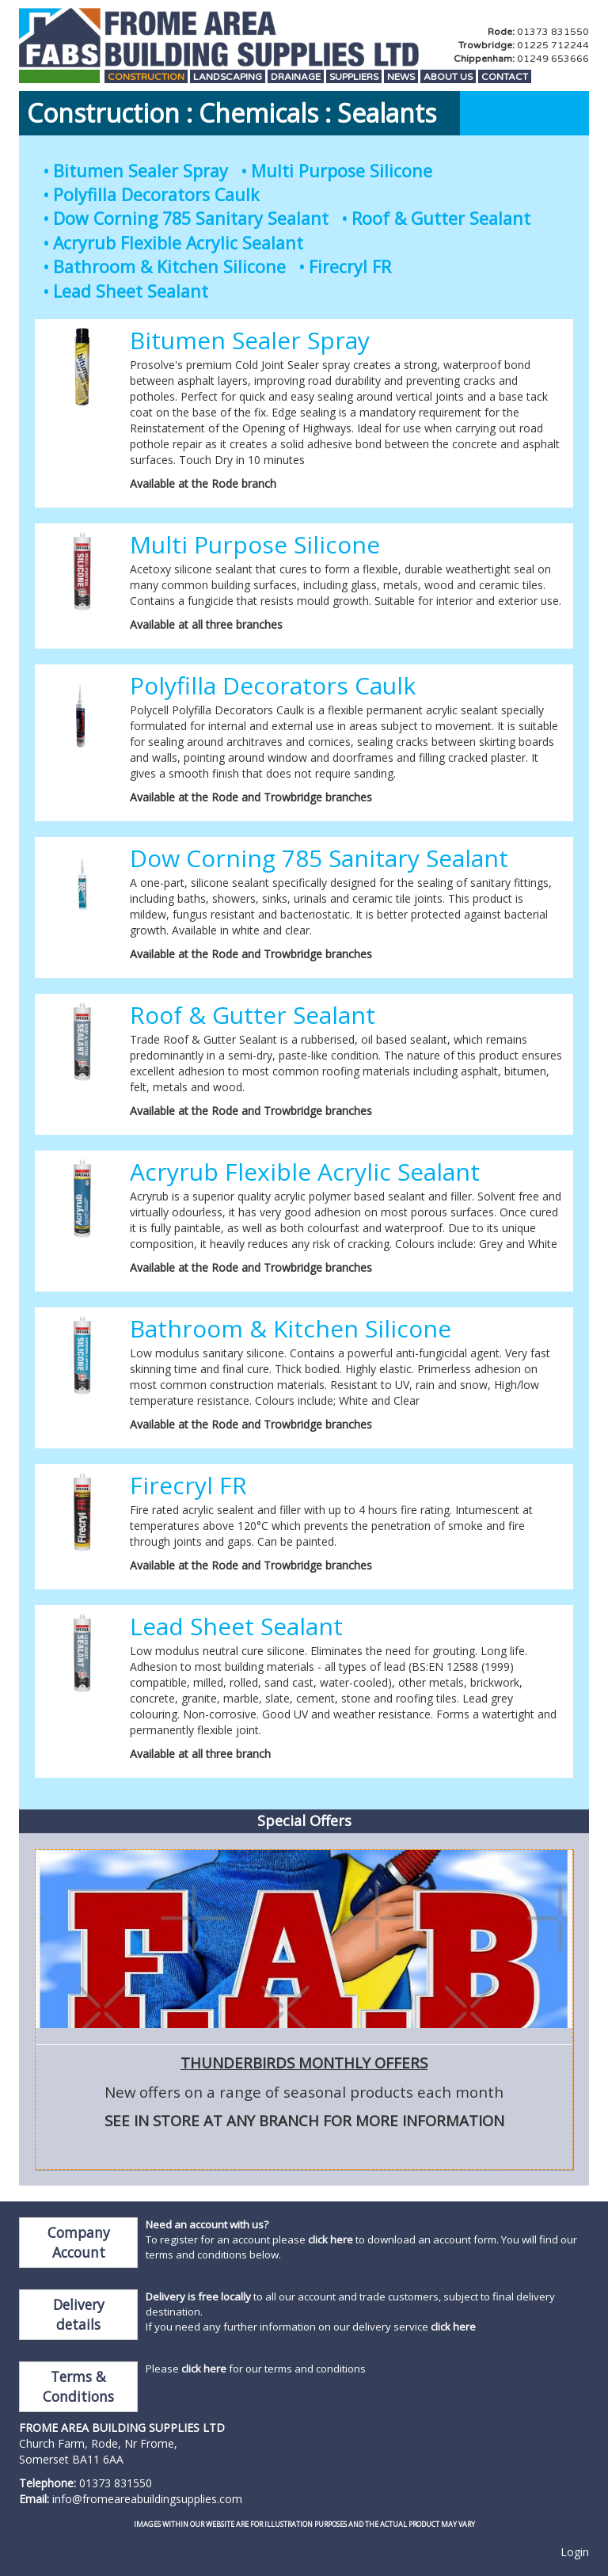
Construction (146, 77)
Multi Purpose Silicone (341, 170)
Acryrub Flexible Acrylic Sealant (178, 242)
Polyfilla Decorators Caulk (156, 194)
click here (330, 2239)
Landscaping (227, 77)
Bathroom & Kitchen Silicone (169, 266)
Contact (504, 77)
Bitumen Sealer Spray (140, 170)
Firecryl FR (350, 266)
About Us (448, 77)
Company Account (79, 2242)
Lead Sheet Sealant (130, 291)
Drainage (296, 77)
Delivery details (78, 2314)
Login (574, 2551)
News (401, 77)
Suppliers (353, 77)
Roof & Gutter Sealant (441, 218)
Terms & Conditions (78, 2386)
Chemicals (258, 113)
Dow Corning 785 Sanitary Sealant (191, 218)
